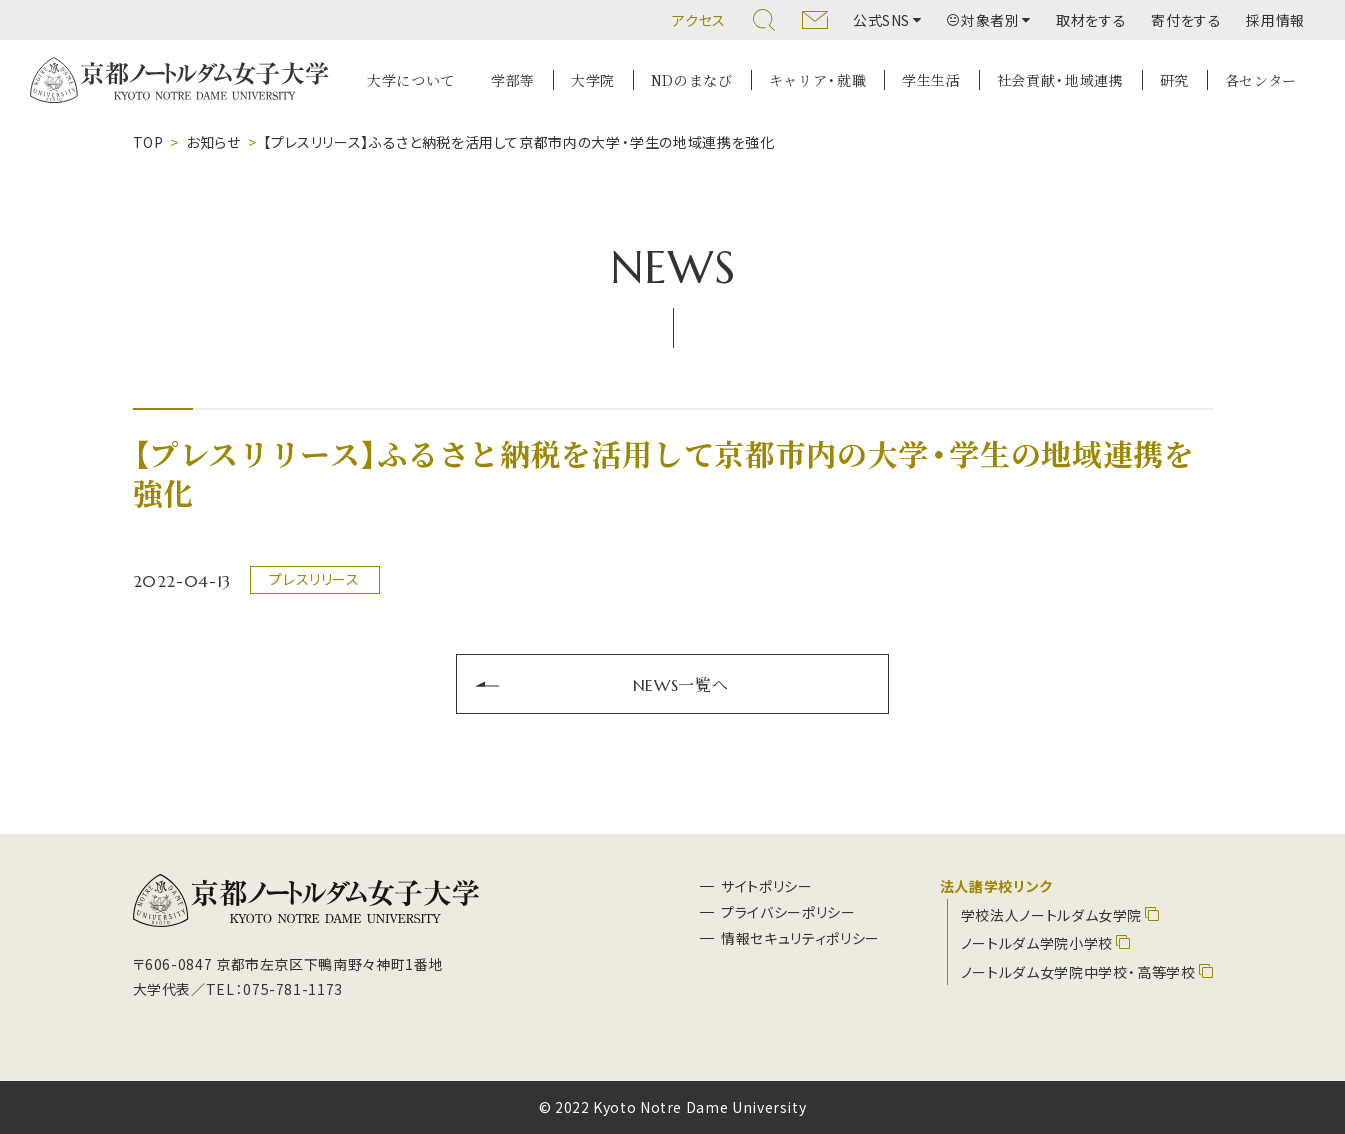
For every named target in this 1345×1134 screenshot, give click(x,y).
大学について (411, 80)
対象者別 (983, 20)
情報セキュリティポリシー (800, 938)
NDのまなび (692, 80)
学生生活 (931, 80)
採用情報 (1275, 20)
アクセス (699, 20)
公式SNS (881, 20)
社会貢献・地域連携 (1060, 80)
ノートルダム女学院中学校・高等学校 (1078, 972)
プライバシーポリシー (788, 912)
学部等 (513, 80)
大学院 (593, 80)
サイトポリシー (766, 886)
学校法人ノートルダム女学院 (1051, 915)
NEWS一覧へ (680, 684)
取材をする (1091, 20)
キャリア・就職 (817, 80)
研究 (1174, 80)
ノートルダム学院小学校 (1037, 943)
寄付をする (1186, 20)
